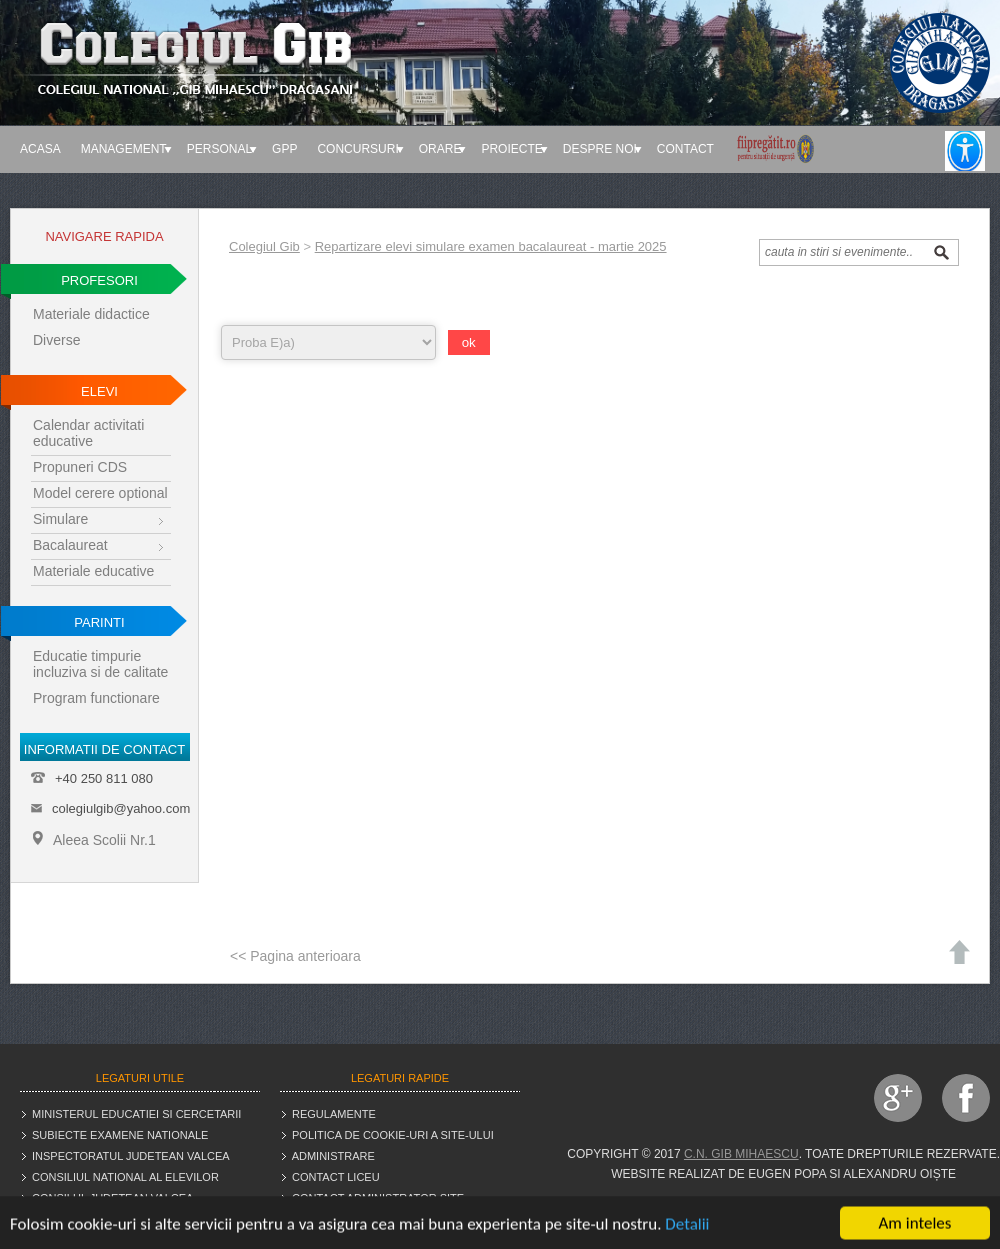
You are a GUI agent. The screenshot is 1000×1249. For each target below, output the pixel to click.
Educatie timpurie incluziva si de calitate (100, 664)
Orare (440, 149)
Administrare (333, 1156)
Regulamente (334, 1114)
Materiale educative (93, 571)
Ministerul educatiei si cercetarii (136, 1114)
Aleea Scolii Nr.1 (94, 839)
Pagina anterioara (305, 956)
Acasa (40, 149)
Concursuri (357, 149)
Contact (685, 149)
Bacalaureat (70, 545)
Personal (219, 149)
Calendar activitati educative (88, 433)
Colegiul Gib (264, 246)
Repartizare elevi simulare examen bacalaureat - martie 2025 (491, 246)
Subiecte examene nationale (120, 1135)
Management (124, 149)
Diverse (56, 340)
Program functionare (96, 698)
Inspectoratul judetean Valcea (131, 1156)
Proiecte (511, 149)
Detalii (687, 1228)
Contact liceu (336, 1177)
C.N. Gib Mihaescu (741, 1154)
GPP (284, 149)
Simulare (60, 519)
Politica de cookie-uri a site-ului (393, 1135)
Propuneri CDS (80, 467)
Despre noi (600, 149)
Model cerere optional (100, 493)
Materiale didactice (91, 314)
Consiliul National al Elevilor (125, 1177)
